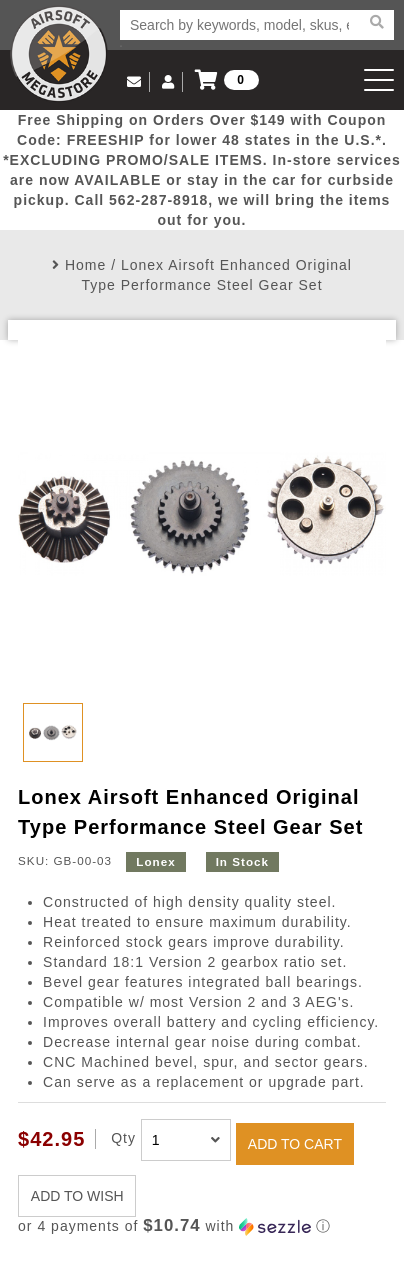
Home (85, 265)
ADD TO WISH (77, 1196)
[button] (202, 1226)
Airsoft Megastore (59, 54)
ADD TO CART (295, 1144)
